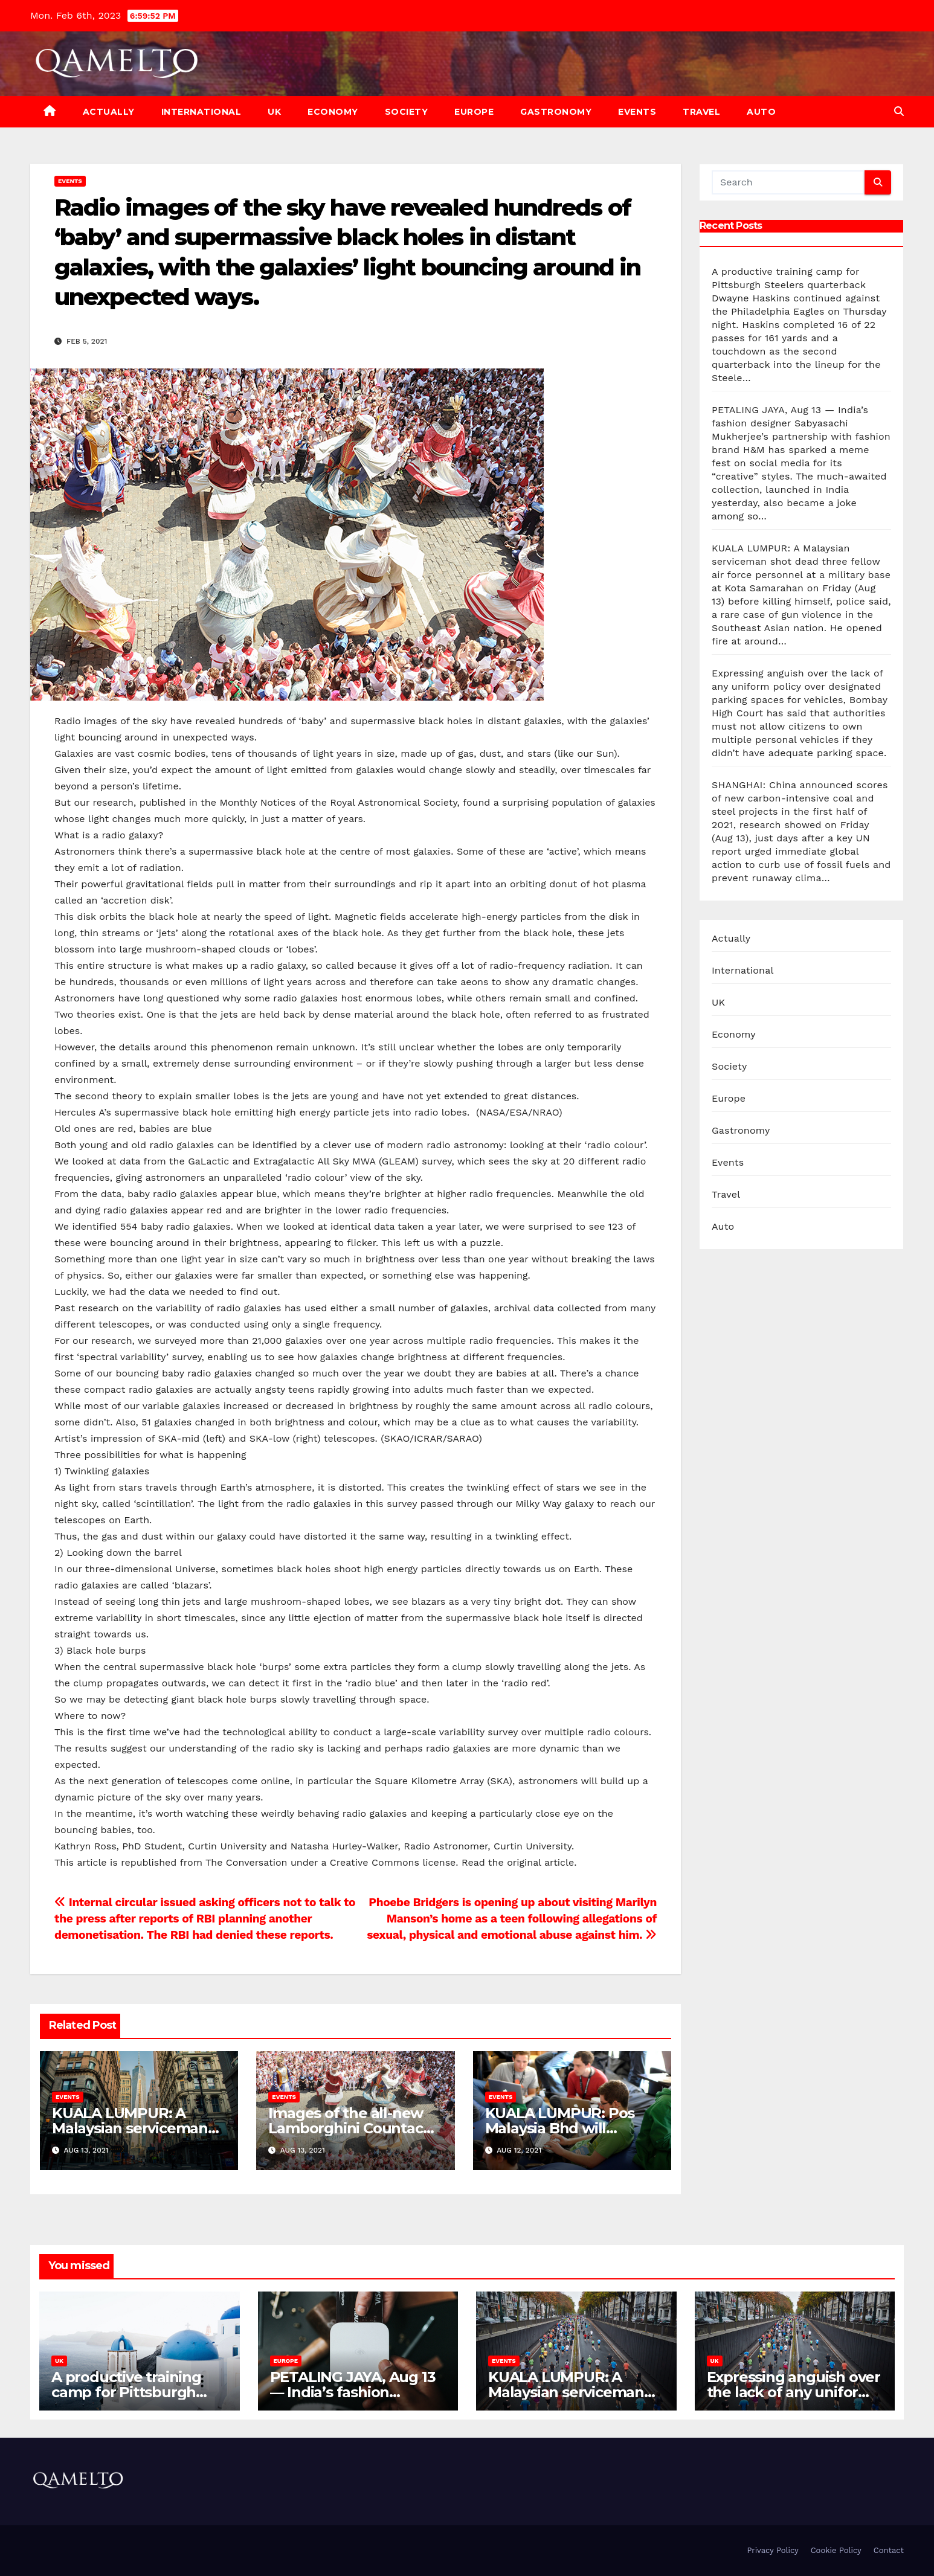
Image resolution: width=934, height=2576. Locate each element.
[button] (899, 111)
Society (406, 111)
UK (274, 111)
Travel (701, 111)
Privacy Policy (772, 2550)
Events (637, 111)
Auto (761, 111)
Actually (109, 111)
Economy (333, 111)
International (201, 111)
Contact (889, 2550)
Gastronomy (555, 111)
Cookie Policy (836, 2550)
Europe (474, 111)
